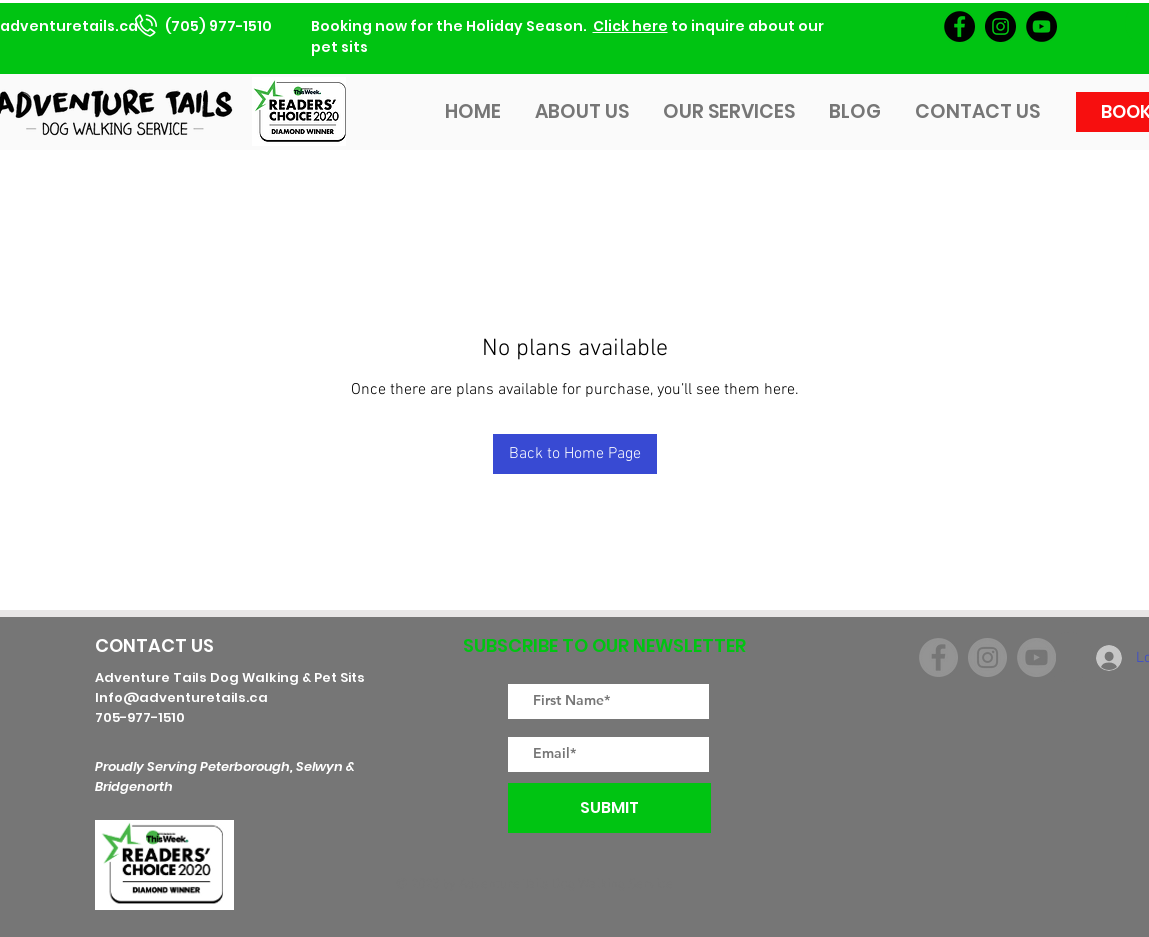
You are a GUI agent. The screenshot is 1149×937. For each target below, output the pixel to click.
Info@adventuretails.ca (181, 697)
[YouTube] (1041, 26)
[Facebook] (959, 26)
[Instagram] (1000, 26)
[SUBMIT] (609, 808)
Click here (630, 26)
